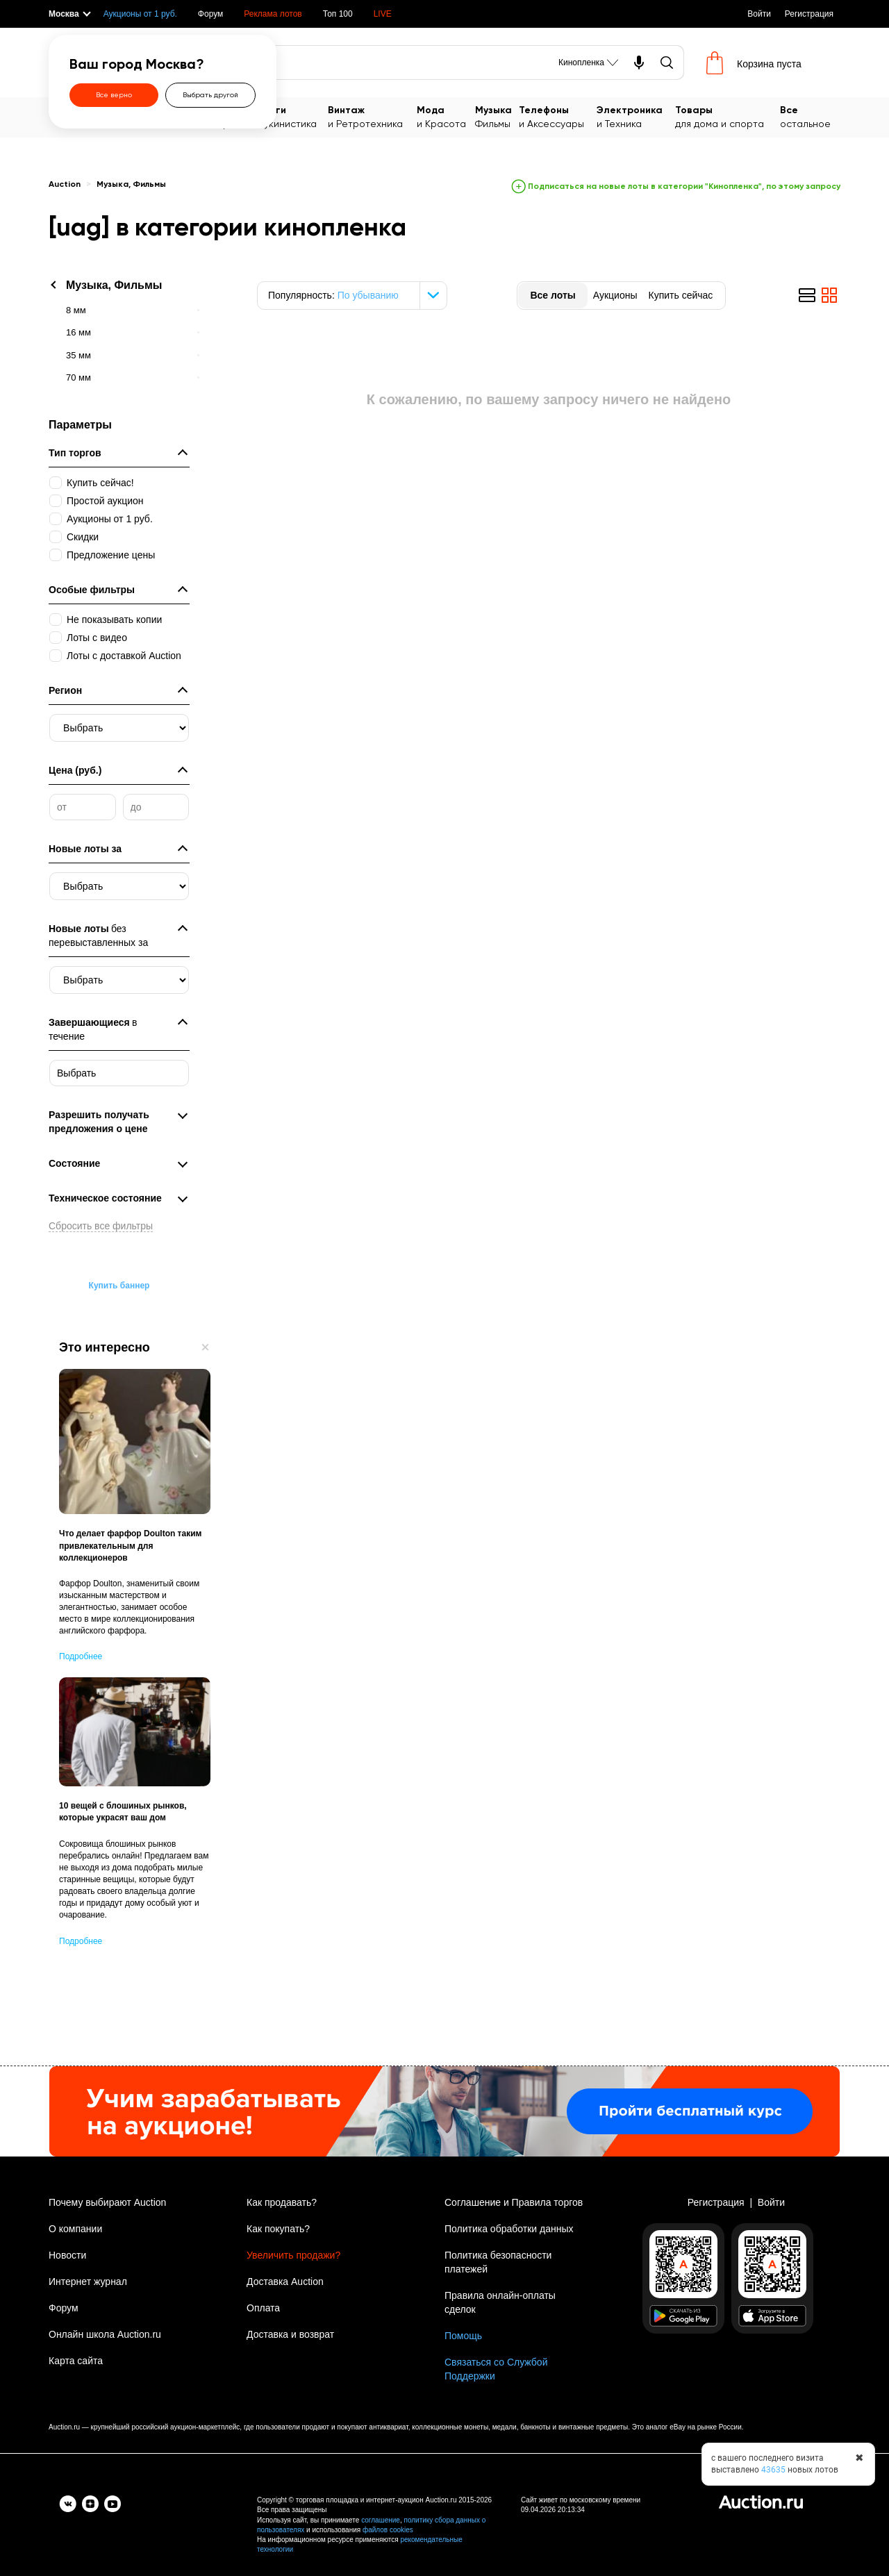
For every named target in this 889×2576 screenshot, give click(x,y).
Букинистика (293, 116)
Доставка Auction (285, 2281)
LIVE (383, 14)
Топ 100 (338, 14)
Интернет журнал (88, 2281)
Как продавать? (282, 2202)
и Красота (446, 116)
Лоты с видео (97, 637)
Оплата (263, 2307)
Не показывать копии (114, 619)
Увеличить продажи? (293, 2255)
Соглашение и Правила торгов (513, 2202)
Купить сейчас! (100, 482)
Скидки (83, 536)
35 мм (78, 355)
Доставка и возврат (290, 2334)
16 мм (78, 332)
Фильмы (497, 116)
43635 (773, 2470)
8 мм (76, 310)
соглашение (380, 2520)
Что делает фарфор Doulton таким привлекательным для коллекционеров (130, 1545)
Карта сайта (76, 2360)
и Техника (636, 116)
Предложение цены (111, 554)
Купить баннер (119, 1285)
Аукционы (615, 295)
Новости (67, 2255)
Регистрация (809, 14)
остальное (810, 116)
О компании (75, 2228)
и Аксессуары (558, 116)
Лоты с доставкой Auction (124, 655)
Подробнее (80, 1656)
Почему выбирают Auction (107, 2202)
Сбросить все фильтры (101, 1225)
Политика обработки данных (508, 2228)
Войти (759, 14)
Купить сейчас (680, 295)
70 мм (78, 377)
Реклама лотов (272, 14)
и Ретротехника (372, 116)
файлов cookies (388, 2530)
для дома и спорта (728, 116)
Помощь (463, 2335)
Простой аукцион (105, 500)
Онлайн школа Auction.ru (105, 2334)
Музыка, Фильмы (131, 185)
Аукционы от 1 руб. (140, 14)
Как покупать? (278, 2228)
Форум (210, 14)
